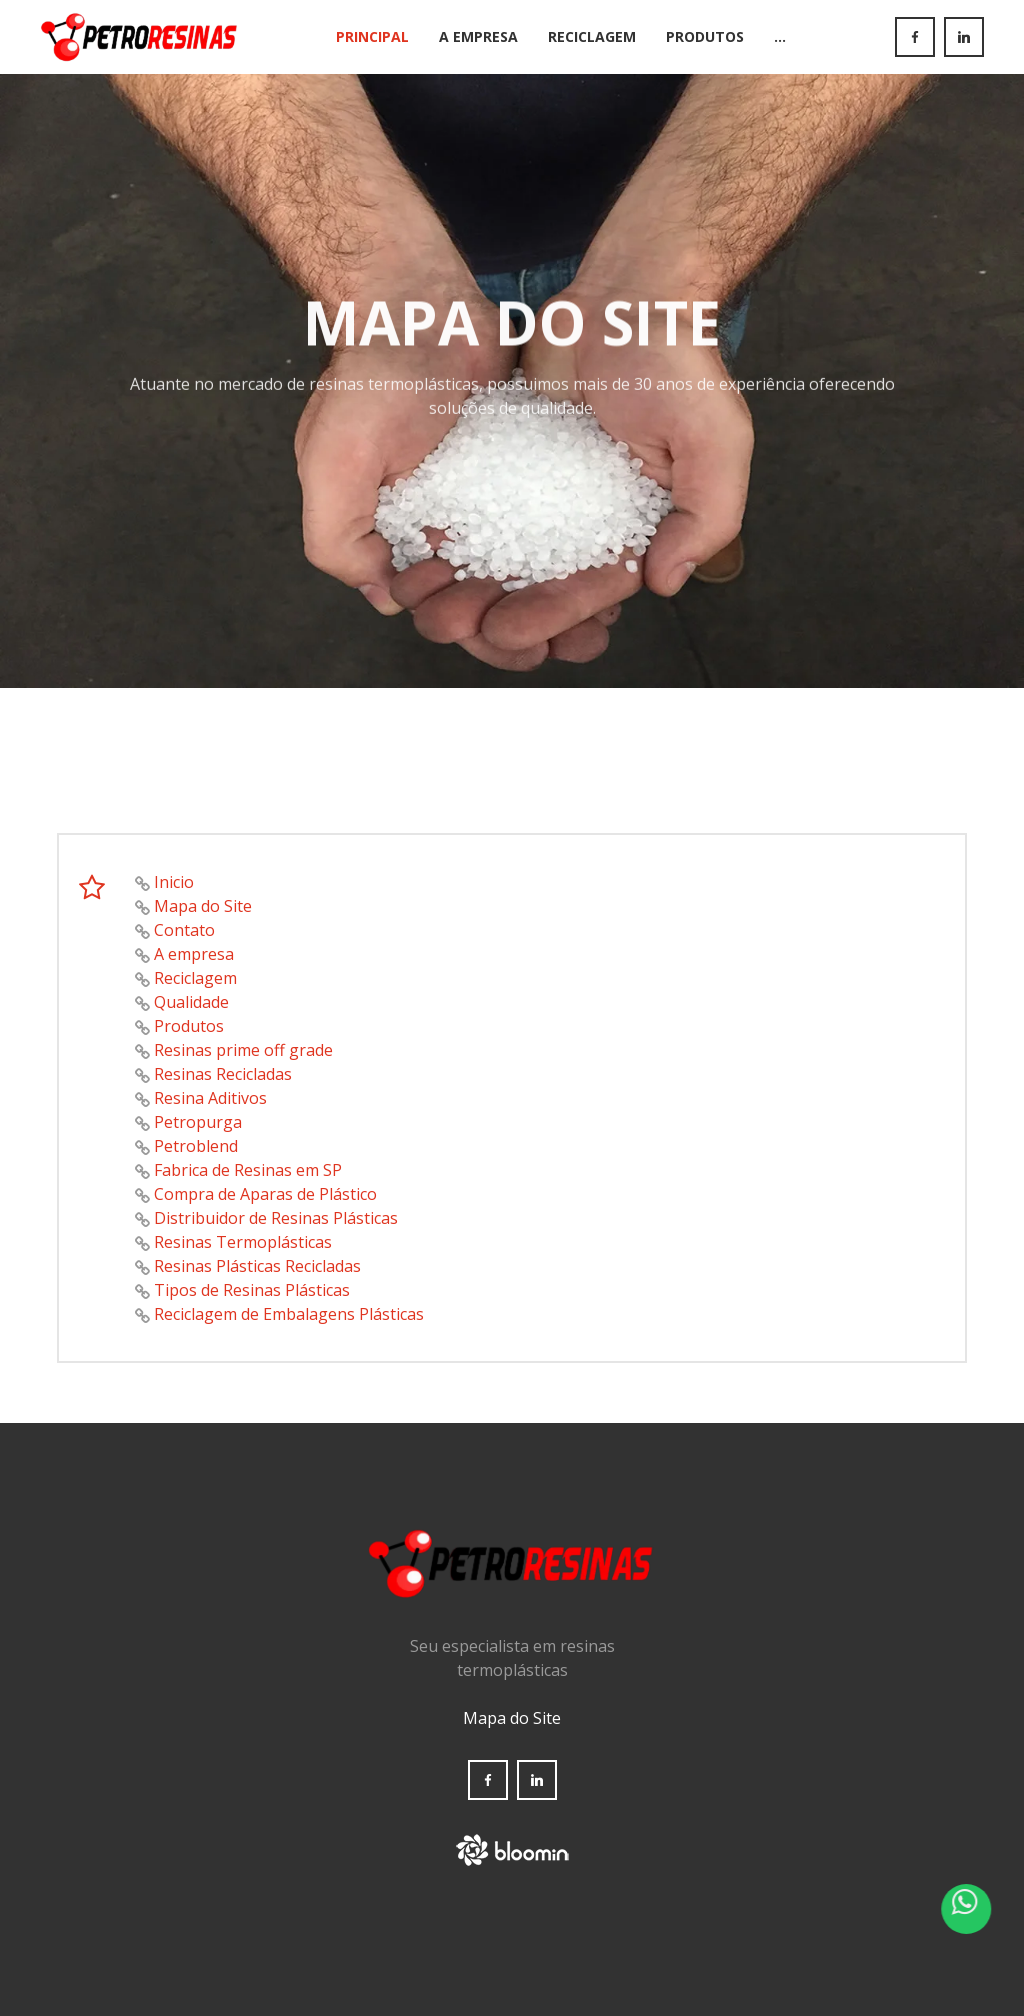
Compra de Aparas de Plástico (265, 1194)
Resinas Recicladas (223, 1074)
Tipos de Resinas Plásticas (252, 1290)
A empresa (194, 954)
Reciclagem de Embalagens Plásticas (289, 1314)
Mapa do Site (203, 906)
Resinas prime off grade (243, 1050)
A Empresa (478, 36)
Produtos (705, 36)
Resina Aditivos (210, 1098)
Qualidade (191, 1002)
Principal (372, 36)
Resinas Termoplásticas (243, 1242)
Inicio (174, 882)
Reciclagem (592, 36)
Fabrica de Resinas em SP (248, 1170)
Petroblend (196, 1146)
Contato (184, 930)
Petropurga (198, 1122)
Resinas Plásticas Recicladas (257, 1266)
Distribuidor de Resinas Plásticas (276, 1218)
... (780, 36)
